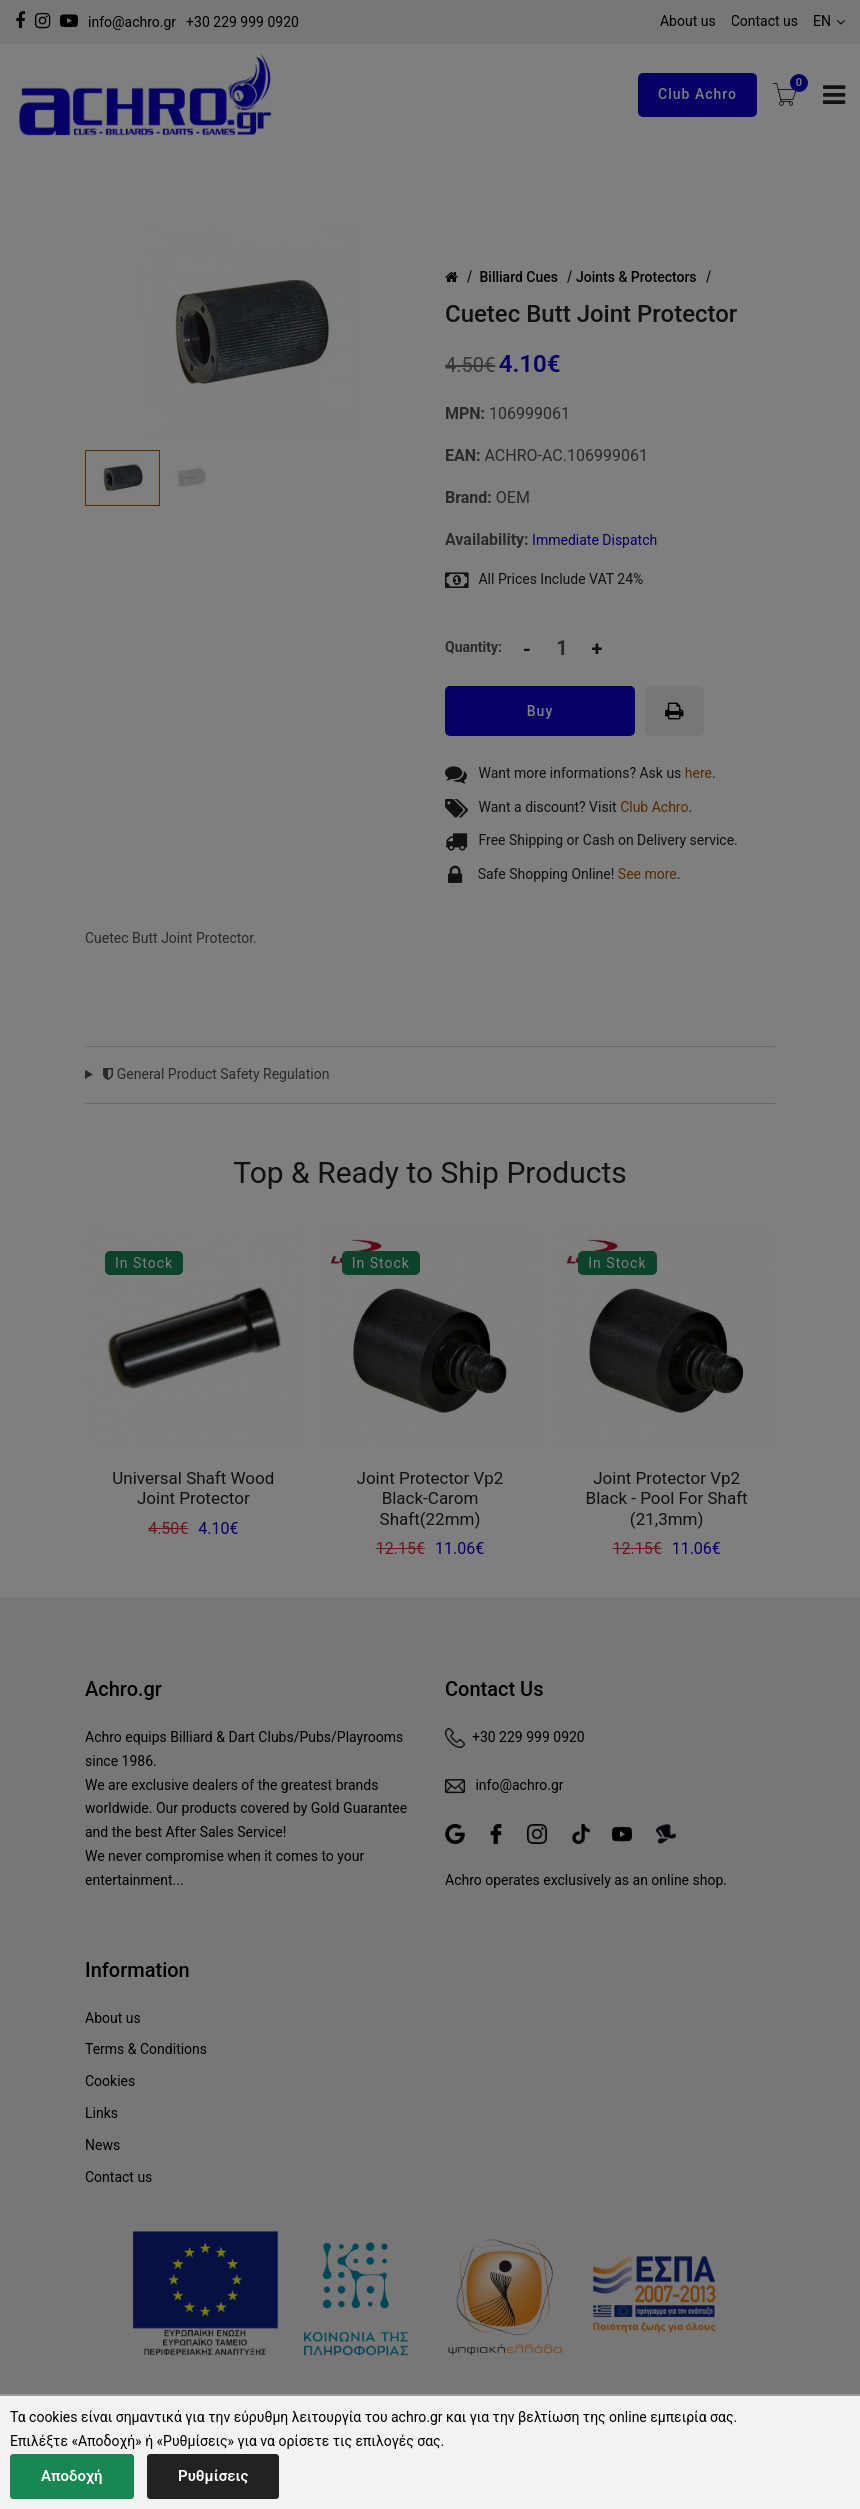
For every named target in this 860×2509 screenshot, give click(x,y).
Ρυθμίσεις (213, 2476)
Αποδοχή (72, 2476)
